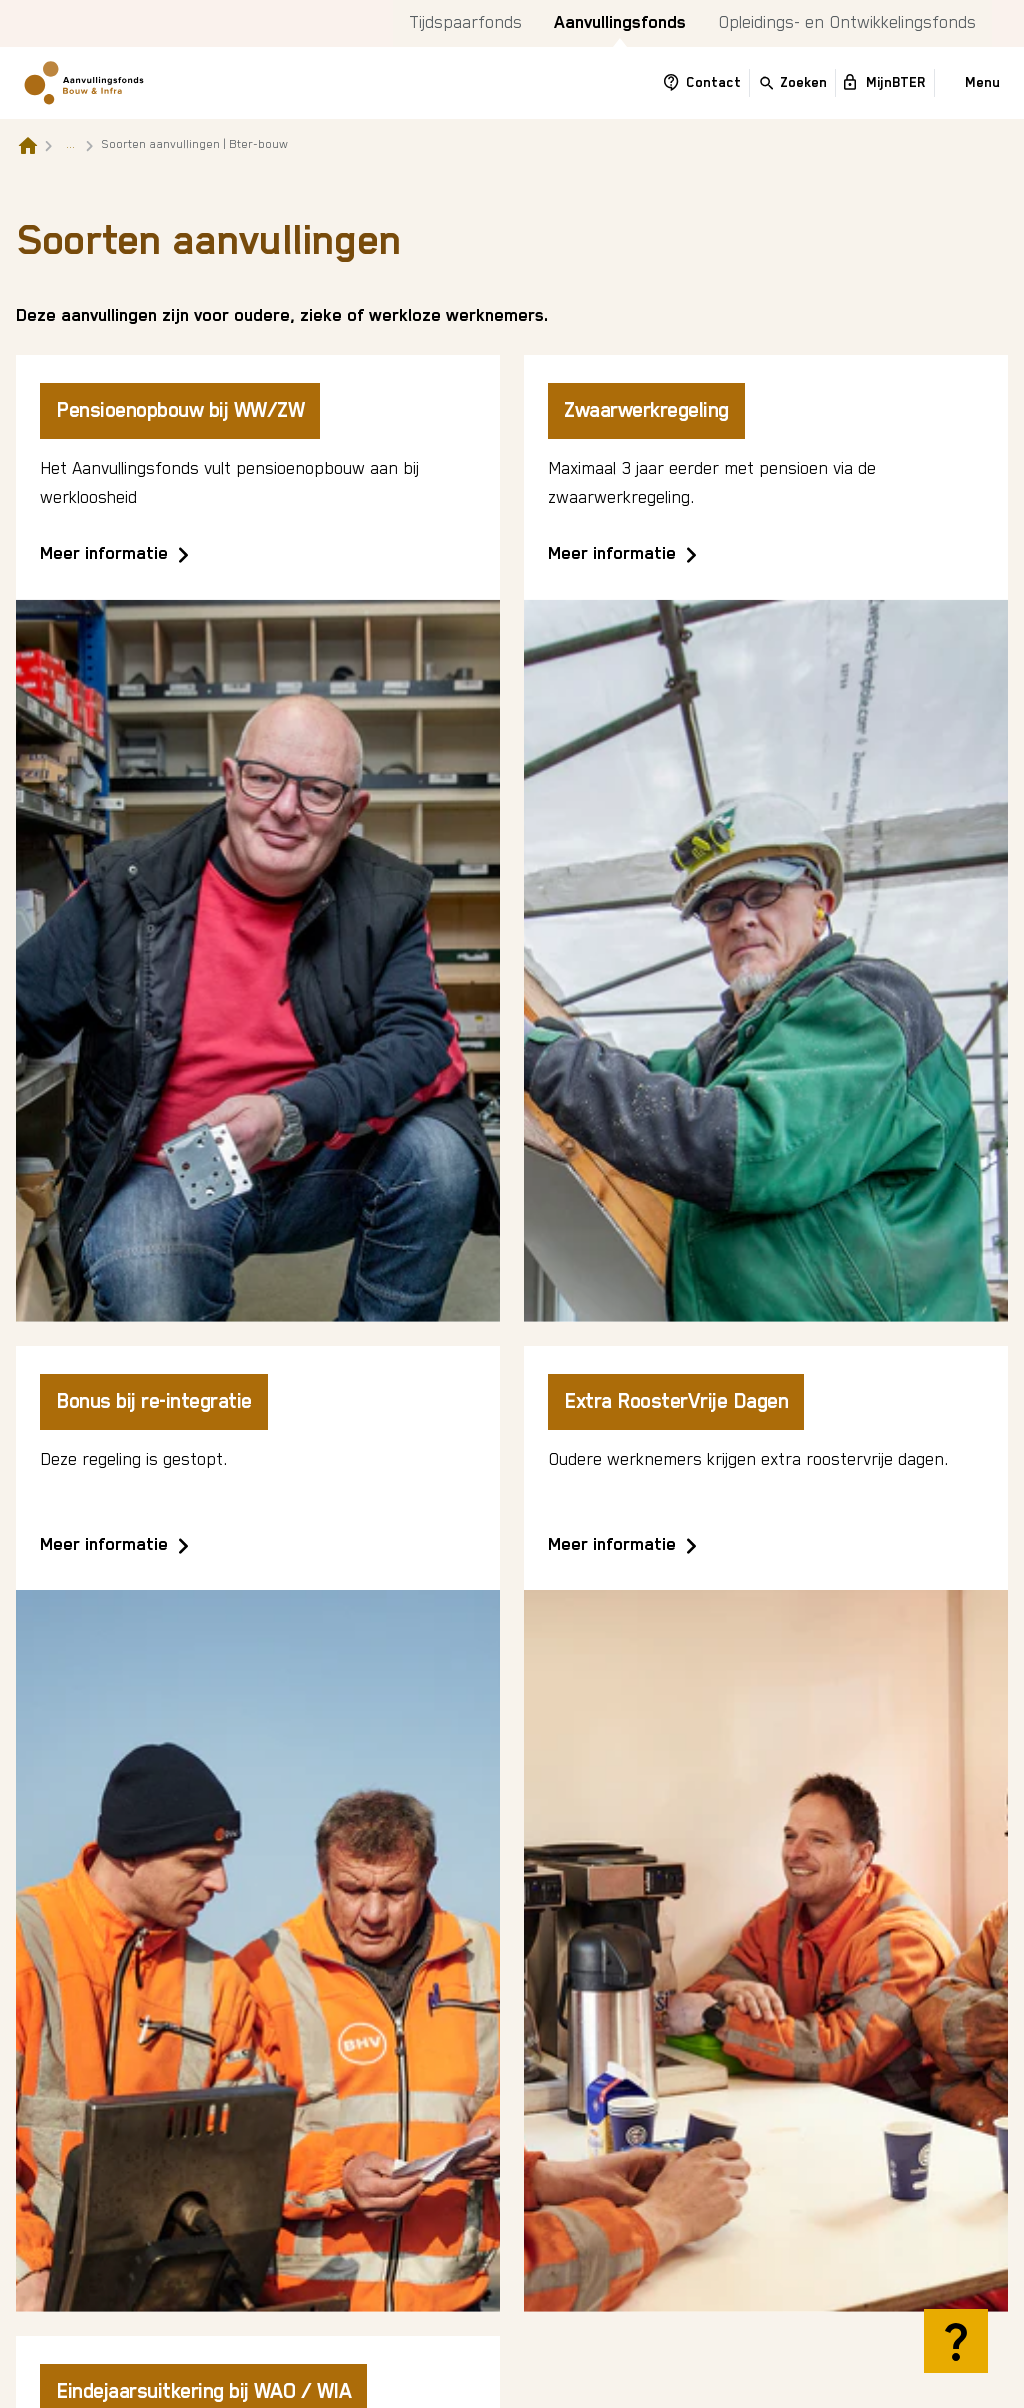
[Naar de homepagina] (28, 145)
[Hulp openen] (956, 2341)
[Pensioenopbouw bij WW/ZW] (258, 838)
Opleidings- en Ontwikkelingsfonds (847, 23)
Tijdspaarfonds (465, 23)
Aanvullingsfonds (620, 23)
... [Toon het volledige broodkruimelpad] (70, 144)
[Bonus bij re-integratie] (258, 1829)
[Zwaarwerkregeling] (766, 838)
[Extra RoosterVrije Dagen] (766, 1829)
